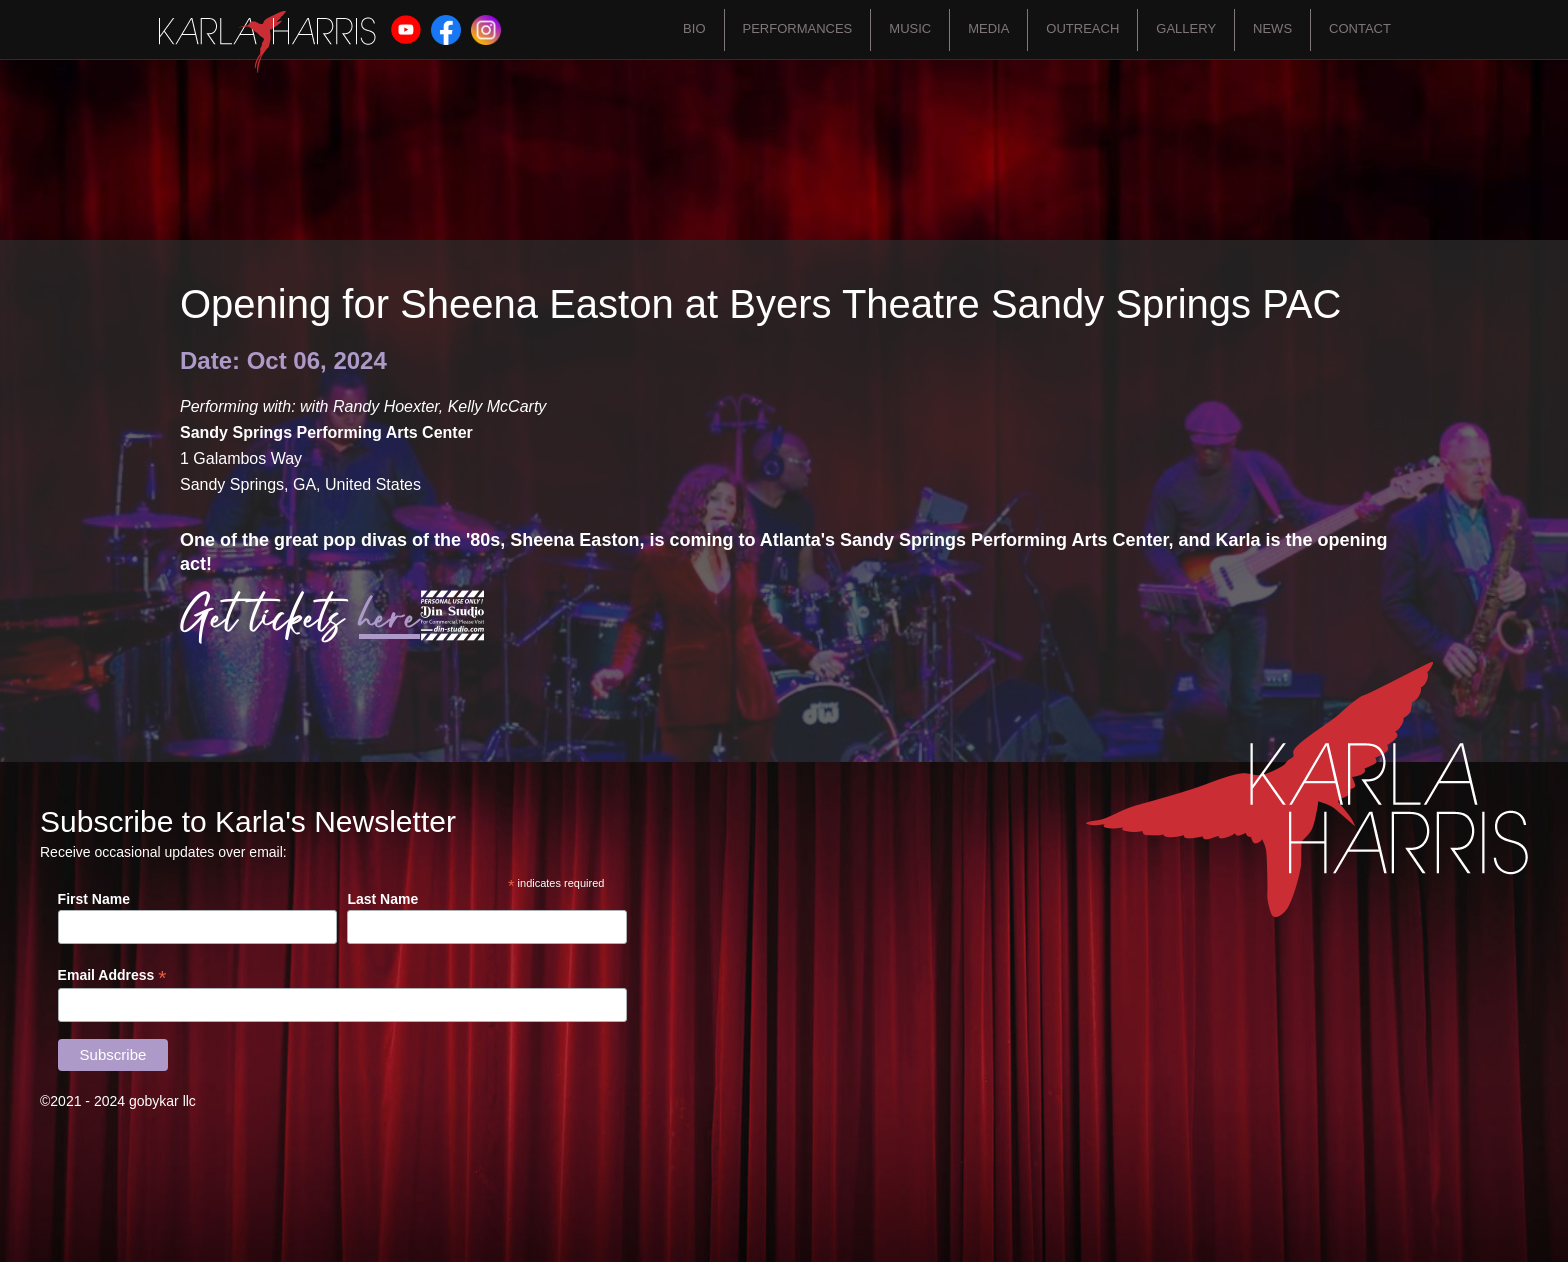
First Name (94, 899)
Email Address (112, 975)
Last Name (382, 899)
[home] (267, 42)
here (389, 617)
